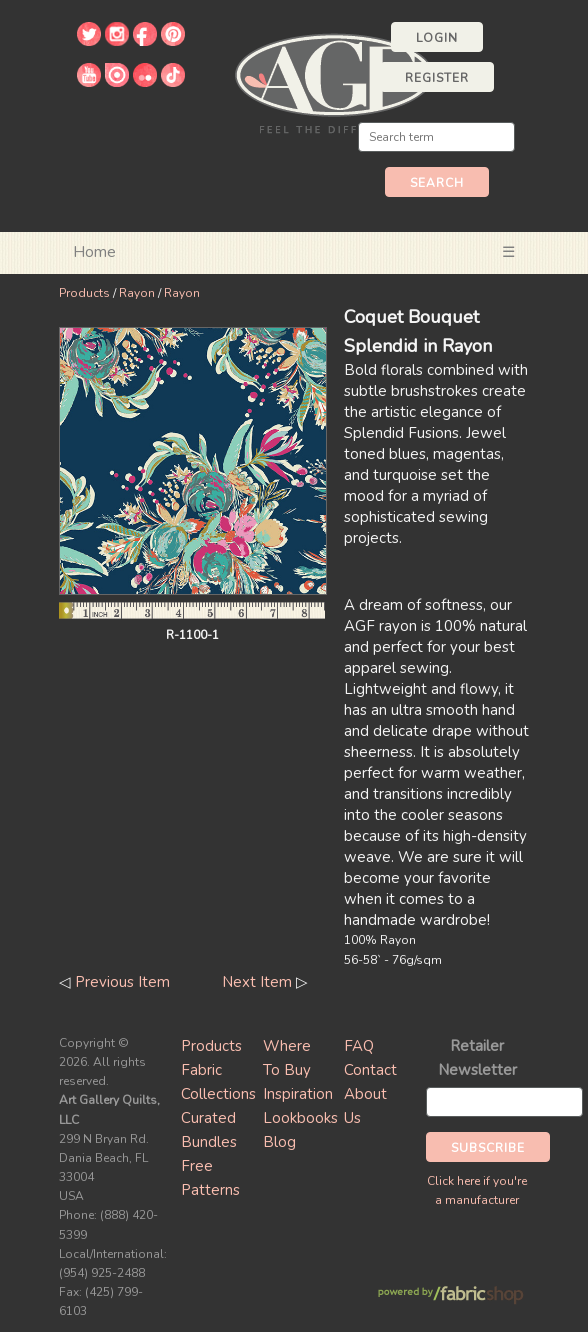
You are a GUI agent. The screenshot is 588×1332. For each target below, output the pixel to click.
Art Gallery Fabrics (334, 81)
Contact (370, 1070)
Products (84, 293)
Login (437, 38)
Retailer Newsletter (477, 1058)
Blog (279, 1142)
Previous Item (122, 982)
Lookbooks (300, 1118)
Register (437, 78)
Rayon (137, 293)
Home (94, 252)
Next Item (257, 982)
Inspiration (298, 1094)
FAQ (359, 1046)
